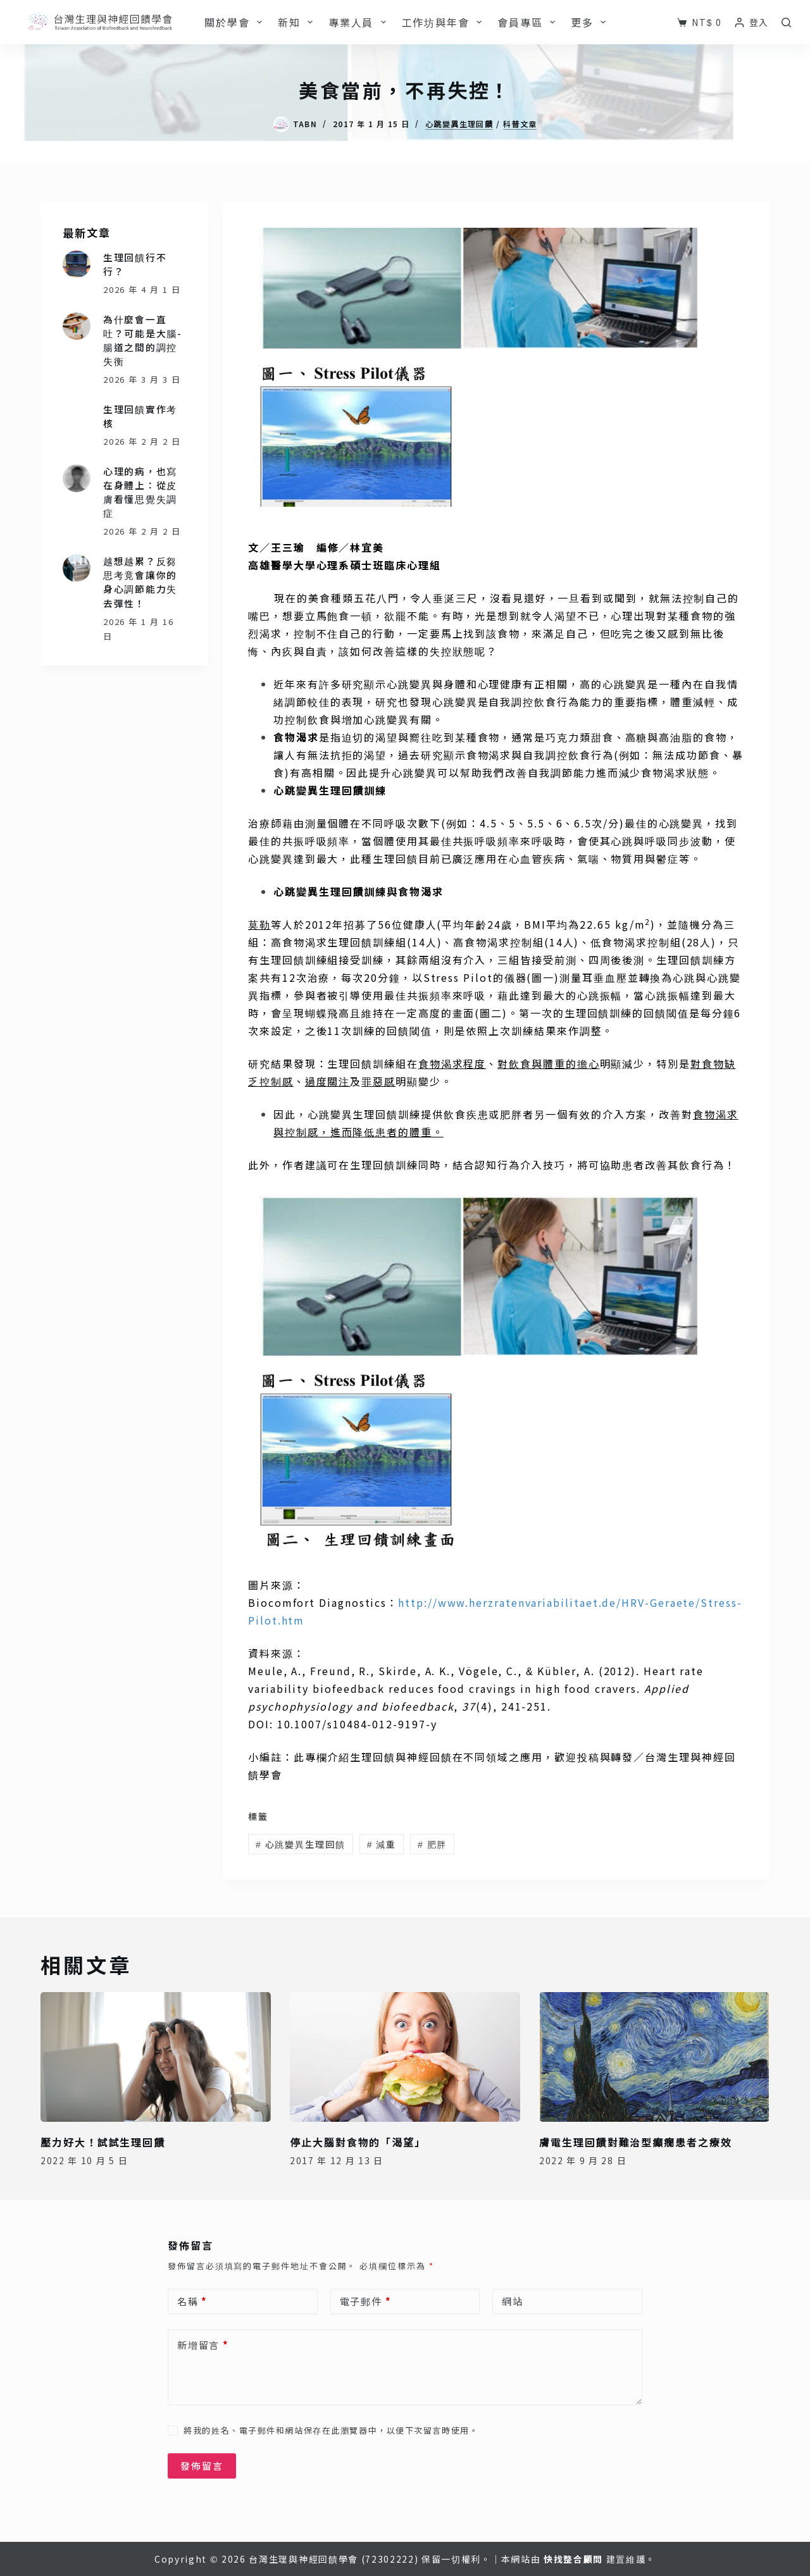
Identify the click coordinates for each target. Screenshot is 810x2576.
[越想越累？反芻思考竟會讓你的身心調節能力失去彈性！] (76, 568)
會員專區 (528, 22)
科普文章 (520, 124)
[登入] (752, 22)
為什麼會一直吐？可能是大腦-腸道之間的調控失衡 (142, 340)
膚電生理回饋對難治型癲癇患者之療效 (635, 2142)
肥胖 (432, 1844)
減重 (381, 1844)
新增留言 (203, 2345)
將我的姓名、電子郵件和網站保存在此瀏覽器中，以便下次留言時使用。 (331, 2430)
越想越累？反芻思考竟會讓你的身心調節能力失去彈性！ (140, 581)
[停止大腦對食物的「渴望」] (405, 2057)
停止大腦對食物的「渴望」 (358, 2142)
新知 (298, 22)
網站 (512, 2301)
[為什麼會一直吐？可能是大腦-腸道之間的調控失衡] (76, 326)
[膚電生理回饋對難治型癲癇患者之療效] (654, 2057)
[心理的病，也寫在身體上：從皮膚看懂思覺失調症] (76, 478)
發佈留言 (201, 2465)
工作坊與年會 (444, 22)
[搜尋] (786, 22)
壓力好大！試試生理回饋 (102, 2142)
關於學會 (235, 22)
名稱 (192, 2301)
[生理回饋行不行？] (76, 264)
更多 (591, 22)
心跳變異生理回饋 (459, 124)
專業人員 (359, 22)
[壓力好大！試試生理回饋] (155, 2057)
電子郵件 (366, 2301)
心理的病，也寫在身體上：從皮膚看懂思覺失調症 (140, 491)
